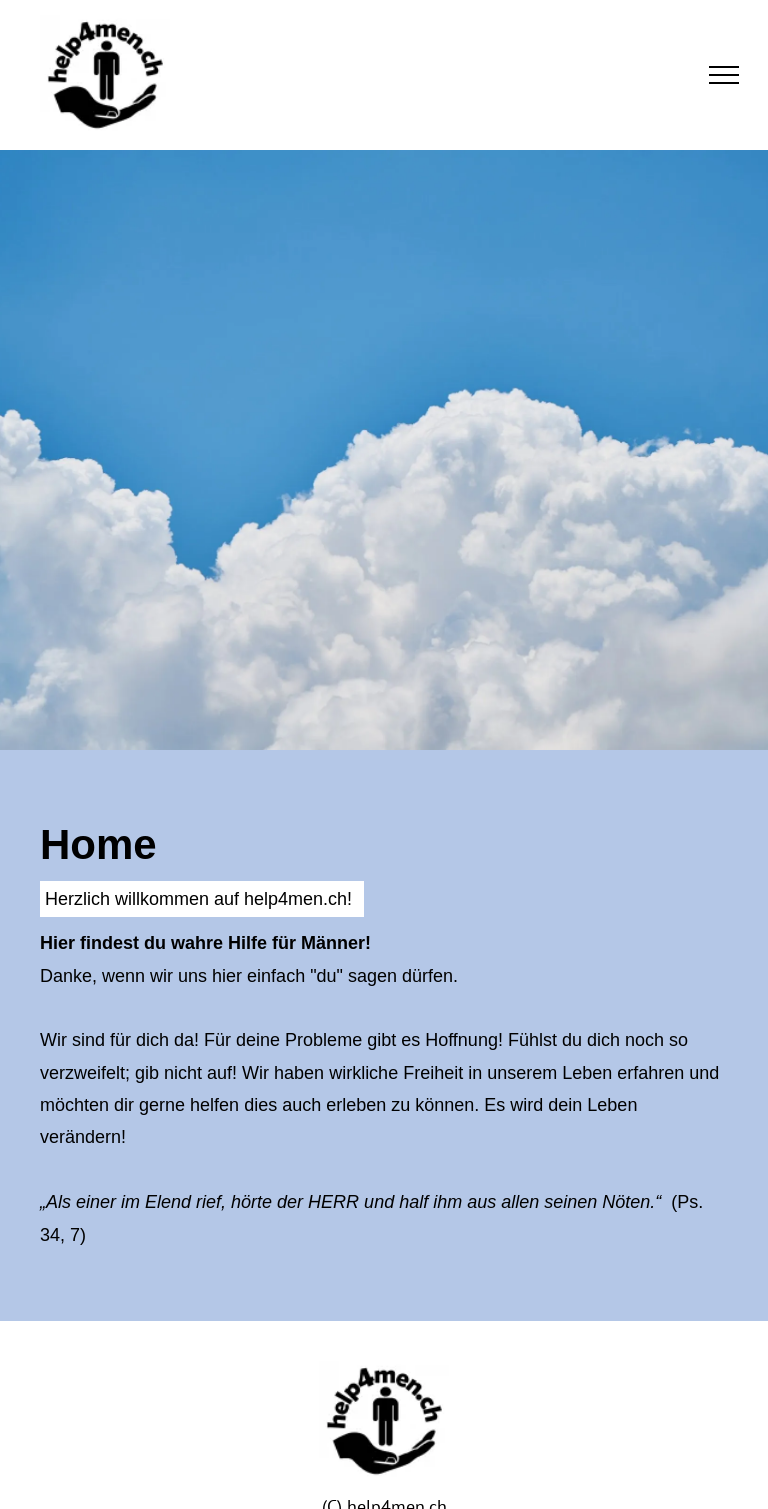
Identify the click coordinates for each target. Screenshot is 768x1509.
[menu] (724, 75)
